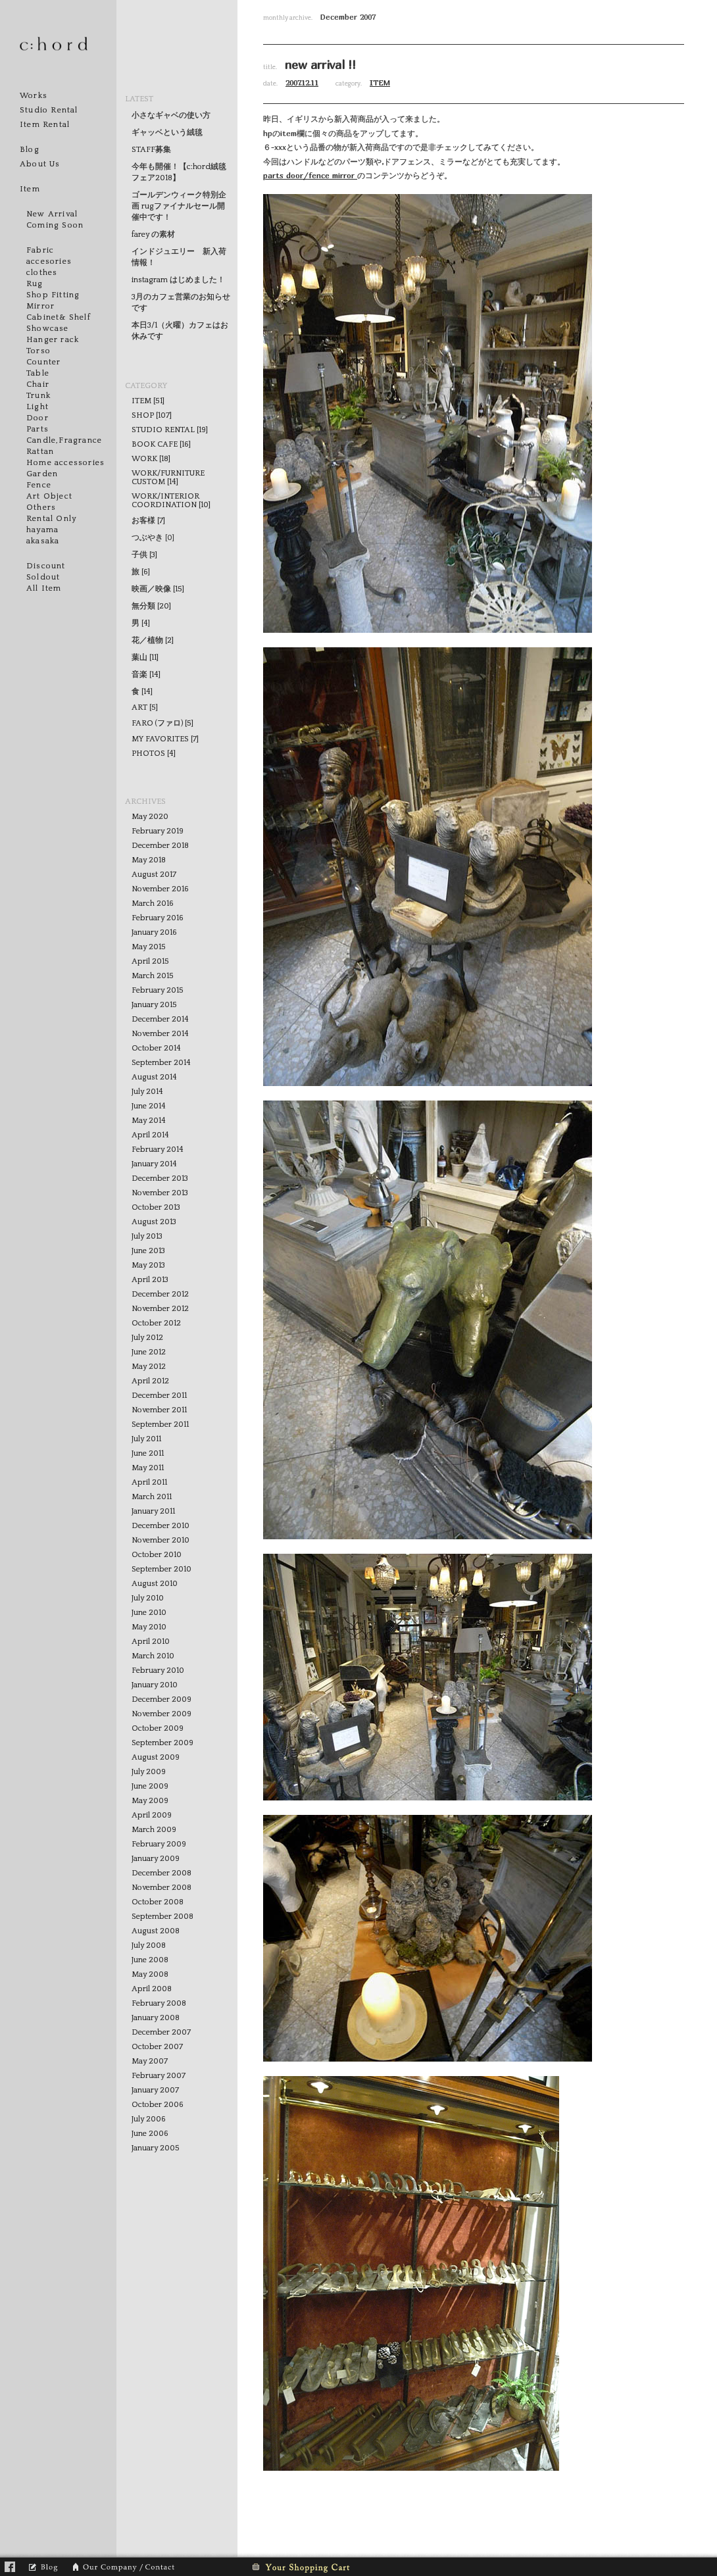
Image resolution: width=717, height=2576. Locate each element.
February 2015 (158, 990)
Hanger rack (52, 339)
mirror (344, 175)
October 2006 (158, 2104)
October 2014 (156, 1048)
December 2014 (160, 1019)
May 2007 (150, 2061)
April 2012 (150, 1381)
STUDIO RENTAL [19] (170, 430)
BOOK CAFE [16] (161, 444)
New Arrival (52, 214)
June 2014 (149, 1106)
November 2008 (161, 1887)
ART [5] (145, 707)
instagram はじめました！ (178, 280)
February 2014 (158, 1149)
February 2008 (159, 2003)
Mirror (40, 306)
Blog (29, 149)
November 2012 (160, 1308)
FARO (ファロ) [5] (162, 723)
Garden (42, 474)
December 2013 (160, 1178)
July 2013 (147, 1236)
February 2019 (158, 831)
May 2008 (150, 1974)
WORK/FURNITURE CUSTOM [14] (168, 477)
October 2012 (156, 1323)
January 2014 (154, 1164)
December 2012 (160, 1294)
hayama (42, 530)
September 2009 (162, 1743)
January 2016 (154, 932)
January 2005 (156, 2148)
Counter (43, 362)
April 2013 (150, 1280)
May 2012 (149, 1366)
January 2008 (156, 2018)
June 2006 (150, 2133)
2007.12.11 (301, 82)
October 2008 (158, 1902)
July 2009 (149, 1772)
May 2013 (148, 1265)
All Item (44, 588)
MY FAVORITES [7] (165, 739)
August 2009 (156, 1757)
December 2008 (161, 1873)
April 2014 (150, 1135)
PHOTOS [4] (154, 753)
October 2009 (158, 1728)
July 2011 (146, 1439)
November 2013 (160, 1193)
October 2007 (157, 2047)
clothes (41, 272)
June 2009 (150, 1786)
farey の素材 (153, 234)
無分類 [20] (151, 606)
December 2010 (160, 1526)
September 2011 (160, 1424)
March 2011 (152, 1497)
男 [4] (141, 623)
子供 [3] (144, 555)
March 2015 (153, 976)
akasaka (42, 541)
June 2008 (150, 1960)
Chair (37, 384)
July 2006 (149, 2119)
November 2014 (160, 1033)
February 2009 (159, 1844)
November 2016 (160, 889)
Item (30, 189)
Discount (46, 566)
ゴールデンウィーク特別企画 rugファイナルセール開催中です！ (179, 206)
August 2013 (154, 1222)
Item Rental (45, 124)
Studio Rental (49, 110)
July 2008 (149, 1945)
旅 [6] (141, 572)
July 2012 (147, 1337)
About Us (40, 164)
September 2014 (161, 1062)
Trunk (38, 395)
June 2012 (149, 1352)
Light (37, 407)
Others (41, 507)
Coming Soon (55, 225)
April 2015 (150, 961)
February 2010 (158, 1670)
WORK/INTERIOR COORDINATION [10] (171, 500)
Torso (38, 351)
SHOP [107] (152, 415)
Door (37, 418)
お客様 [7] (148, 520)
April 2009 (152, 1815)
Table (37, 373)
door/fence (309, 175)
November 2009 (161, 1714)
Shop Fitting (53, 295)
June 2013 (148, 1251)
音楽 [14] (146, 674)
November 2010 (160, 1540)
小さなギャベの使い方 (171, 115)
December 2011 (159, 1395)
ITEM (380, 82)
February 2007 (158, 2075)
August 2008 (156, 1931)
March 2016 (153, 903)
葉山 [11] (145, 657)
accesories (49, 261)
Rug (34, 284)
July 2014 (147, 1091)
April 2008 (152, 1989)
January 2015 (154, 1005)
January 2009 (156, 1858)
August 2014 (154, 1077)
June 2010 (149, 1612)
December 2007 (161, 2032)
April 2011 (149, 1482)
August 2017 (154, 874)
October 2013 (156, 1207)
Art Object (49, 496)
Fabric (40, 250)
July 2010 (148, 1598)
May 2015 (149, 947)
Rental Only (51, 518)
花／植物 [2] (153, 640)
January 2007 (155, 2090)
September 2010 (161, 1569)
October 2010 (157, 1554)
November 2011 (159, 1410)
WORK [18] (151, 459)
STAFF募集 (151, 149)
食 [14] (142, 691)
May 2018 (149, 860)
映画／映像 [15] (158, 589)
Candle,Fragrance (64, 440)
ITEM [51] (148, 401)
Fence (38, 485)
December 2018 (160, 845)
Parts (37, 429)
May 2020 (150, 816)
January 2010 (155, 1685)
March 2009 (154, 1829)
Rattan (40, 451)
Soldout (43, 577)
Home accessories (65, 462)
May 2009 (150, 1800)
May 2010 (149, 1627)
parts (274, 175)
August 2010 (155, 1583)
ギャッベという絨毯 (167, 132)
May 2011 (148, 1468)
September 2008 (162, 1916)
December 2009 (161, 1699)
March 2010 (153, 1656)
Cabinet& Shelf (58, 317)
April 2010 (151, 1641)
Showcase (47, 328)
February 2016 (158, 918)
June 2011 (148, 1453)
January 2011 (153, 1511)
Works (33, 95)
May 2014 (149, 1120)
